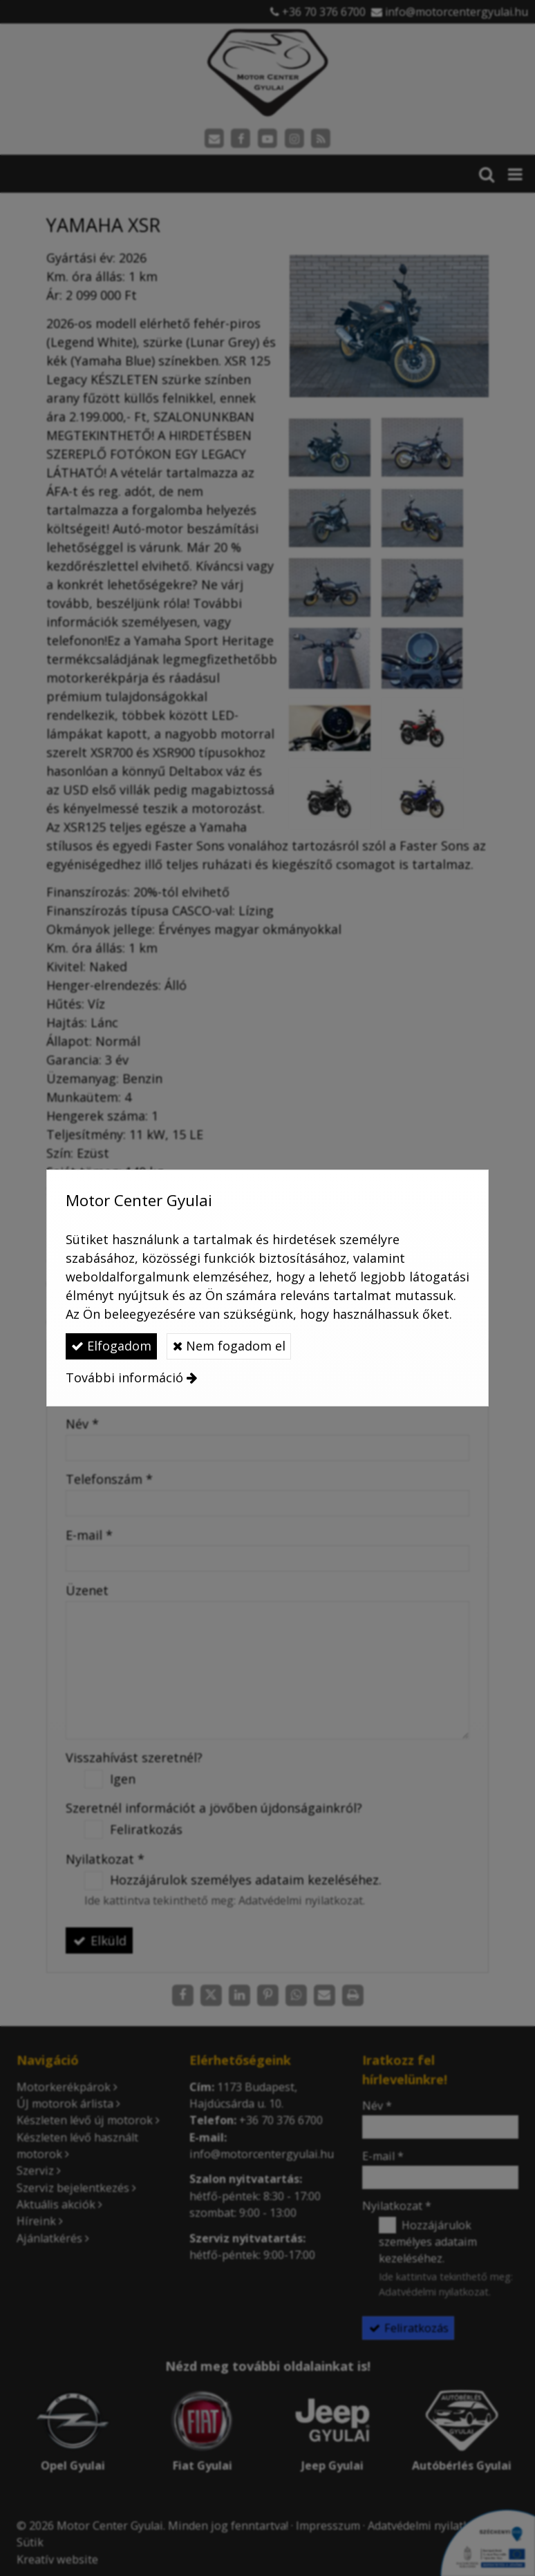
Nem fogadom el (229, 1345)
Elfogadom (111, 1345)
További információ (124, 1377)
